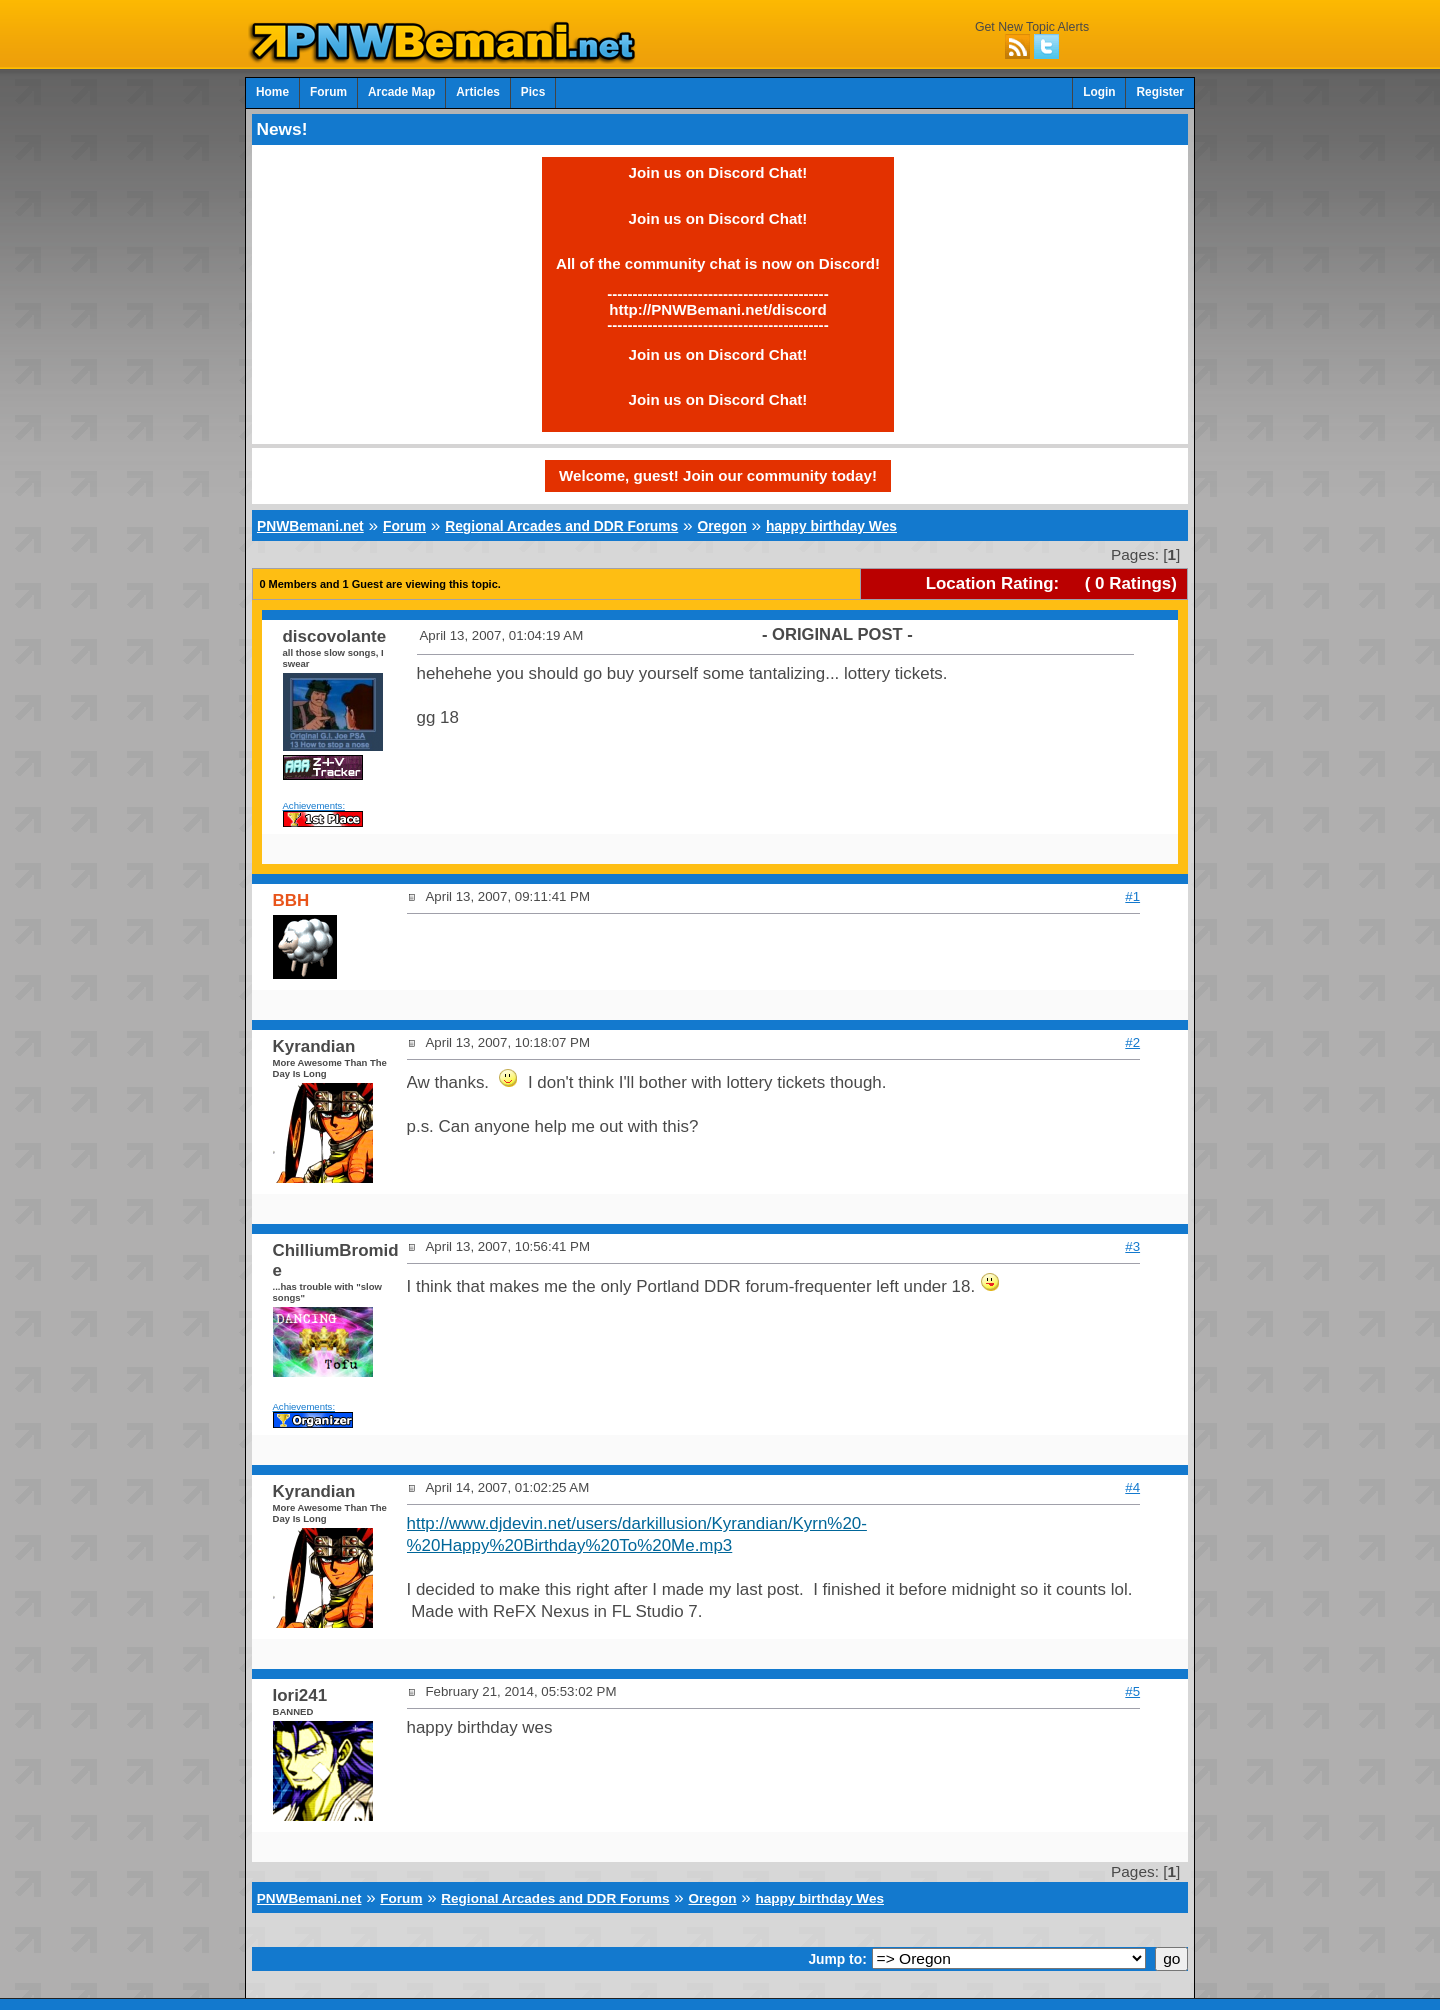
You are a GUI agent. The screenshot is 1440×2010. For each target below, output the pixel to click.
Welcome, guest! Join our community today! (718, 475)
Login (1099, 92)
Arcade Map (401, 92)
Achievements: (314, 805)
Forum (328, 92)
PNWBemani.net (310, 526)
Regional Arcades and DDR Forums (561, 526)
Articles (478, 92)
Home (272, 92)
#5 (1132, 1691)
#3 (1132, 1246)
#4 (1132, 1487)
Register (1160, 92)
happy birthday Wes (831, 526)
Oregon (721, 526)
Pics (533, 92)
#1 (1132, 896)
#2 (1132, 1042)
